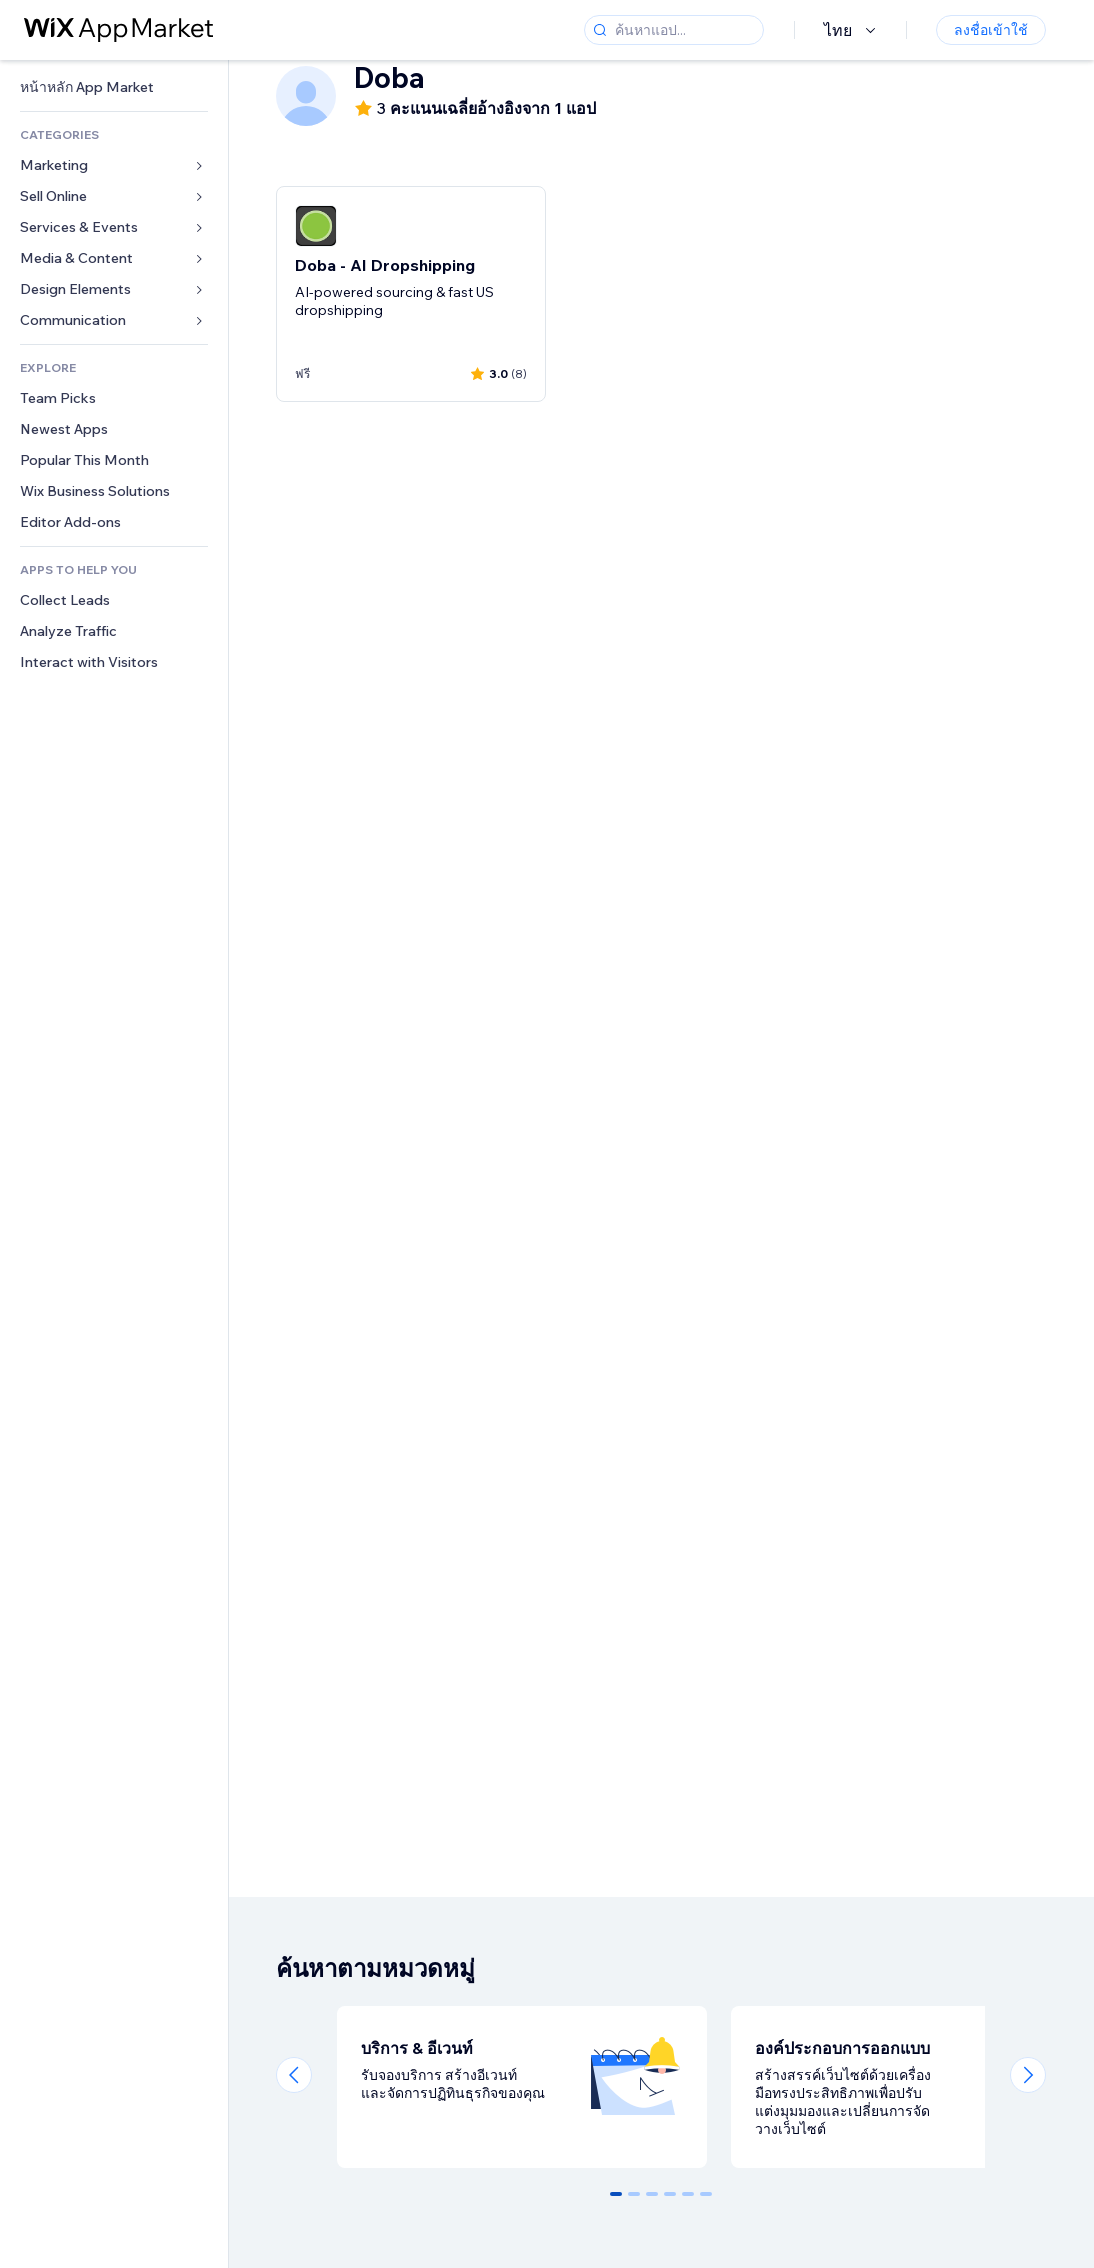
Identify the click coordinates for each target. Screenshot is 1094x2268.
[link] (114, 87)
